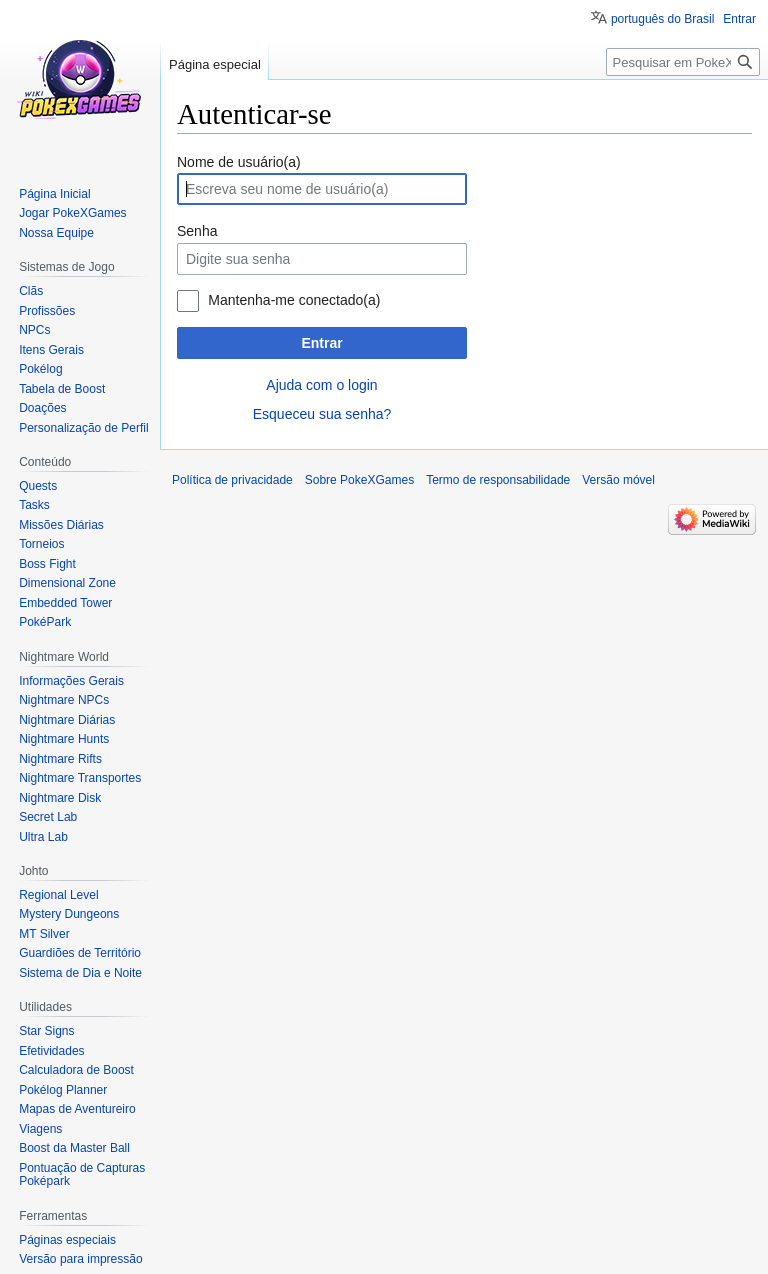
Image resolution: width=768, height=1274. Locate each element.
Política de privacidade (232, 480)
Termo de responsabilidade (498, 480)
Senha (197, 231)
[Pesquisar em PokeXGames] (683, 62)
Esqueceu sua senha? (322, 414)
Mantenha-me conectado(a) (294, 300)
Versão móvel (618, 480)
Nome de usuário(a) (239, 162)
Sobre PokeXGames (359, 480)
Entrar (321, 343)
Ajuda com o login (321, 385)
